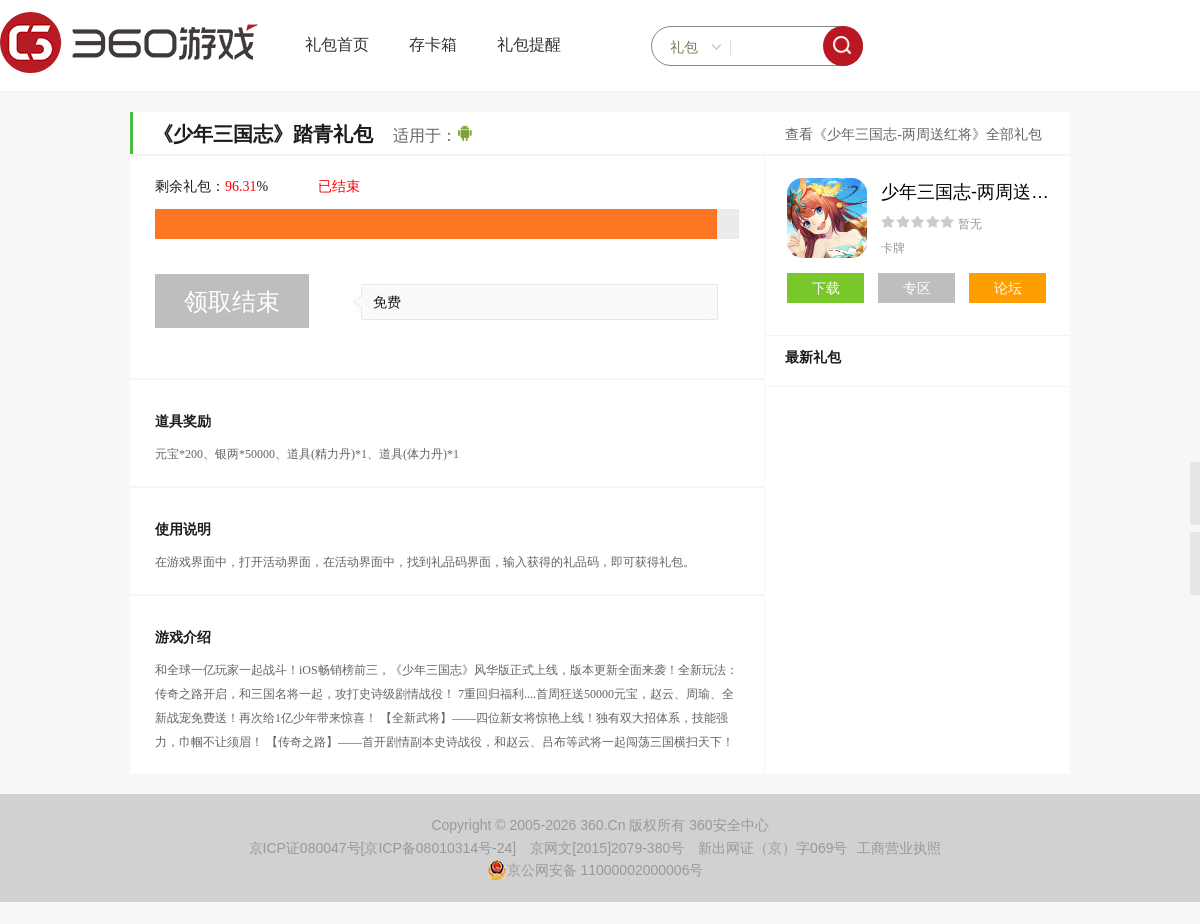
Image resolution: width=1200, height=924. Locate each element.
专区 (917, 288)
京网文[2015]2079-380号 (607, 848)
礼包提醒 (529, 44)
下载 (826, 288)
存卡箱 (433, 44)
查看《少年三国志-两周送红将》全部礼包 (913, 134)
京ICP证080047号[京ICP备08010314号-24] (383, 848)
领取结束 (232, 301)
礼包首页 (337, 44)
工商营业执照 (899, 848)
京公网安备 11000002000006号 (595, 870)
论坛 (1008, 288)
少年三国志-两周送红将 (974, 192)
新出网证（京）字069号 (772, 848)
